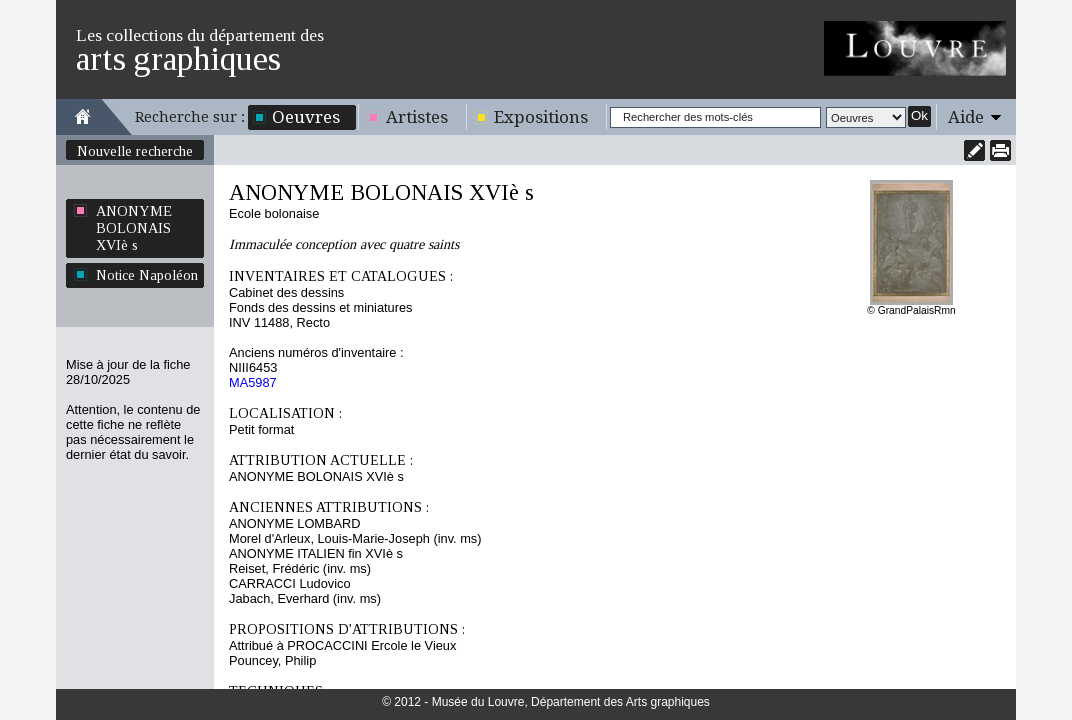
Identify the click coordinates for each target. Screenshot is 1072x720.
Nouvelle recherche (135, 151)
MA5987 (253, 382)
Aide (966, 117)
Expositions (541, 117)
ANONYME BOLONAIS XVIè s (134, 228)
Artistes (417, 117)
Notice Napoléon (147, 275)
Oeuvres (306, 117)
